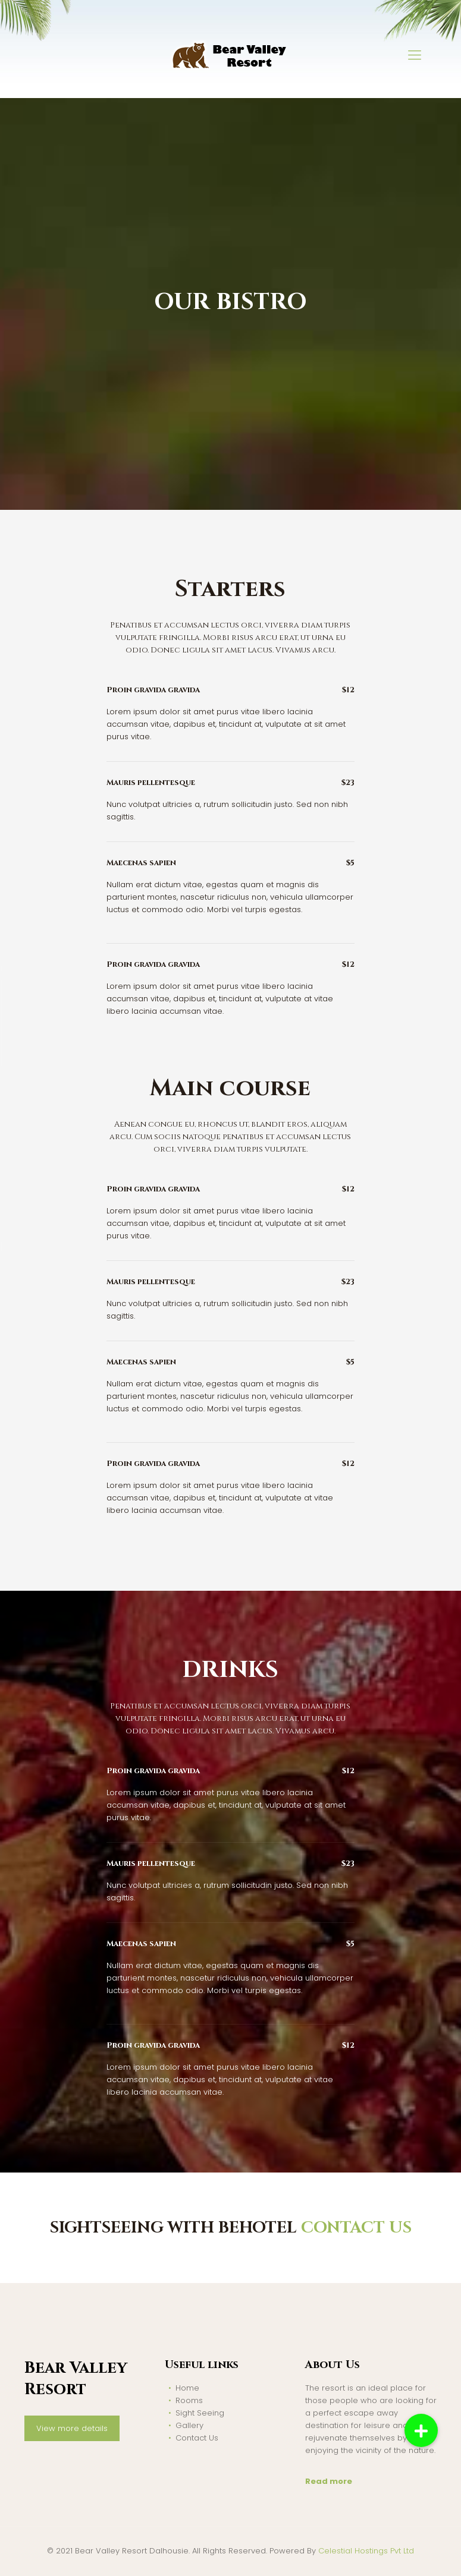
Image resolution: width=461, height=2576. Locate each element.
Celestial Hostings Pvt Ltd (366, 2550)
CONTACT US (356, 2227)
